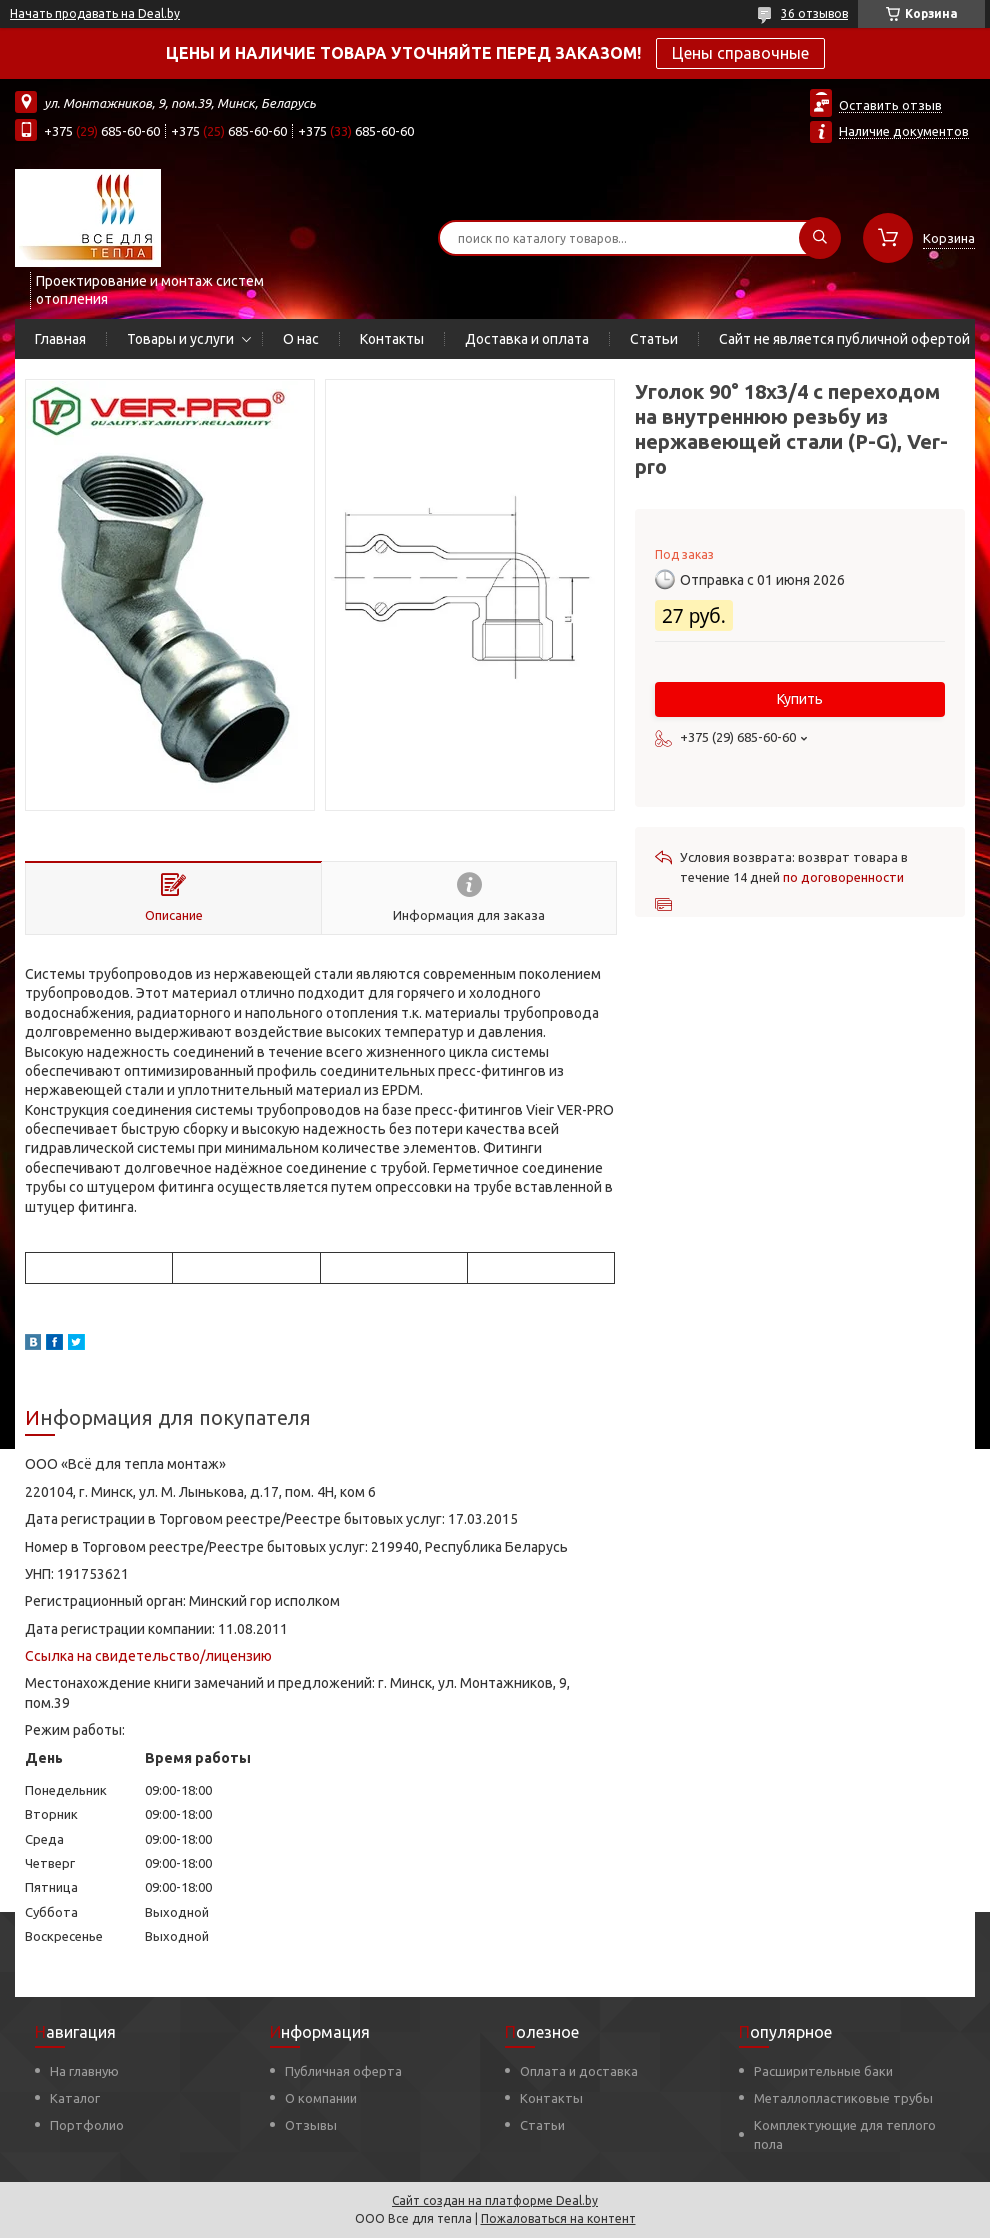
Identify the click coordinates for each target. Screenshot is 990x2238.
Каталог (75, 2098)
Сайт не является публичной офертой (844, 339)
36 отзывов (814, 13)
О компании (321, 2098)
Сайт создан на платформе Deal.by (495, 2200)
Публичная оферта (343, 2071)
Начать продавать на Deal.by (95, 13)
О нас (301, 339)
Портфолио (87, 2125)
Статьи (654, 339)
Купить (800, 699)
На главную (84, 2071)
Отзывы (311, 2125)
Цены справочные (740, 53)
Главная (60, 339)
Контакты (392, 339)
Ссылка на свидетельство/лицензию (148, 1656)
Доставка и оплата (527, 339)
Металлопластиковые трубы (843, 2098)
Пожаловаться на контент (558, 2218)
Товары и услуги (180, 339)
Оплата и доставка (579, 2071)
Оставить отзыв (890, 105)
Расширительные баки (823, 2071)
